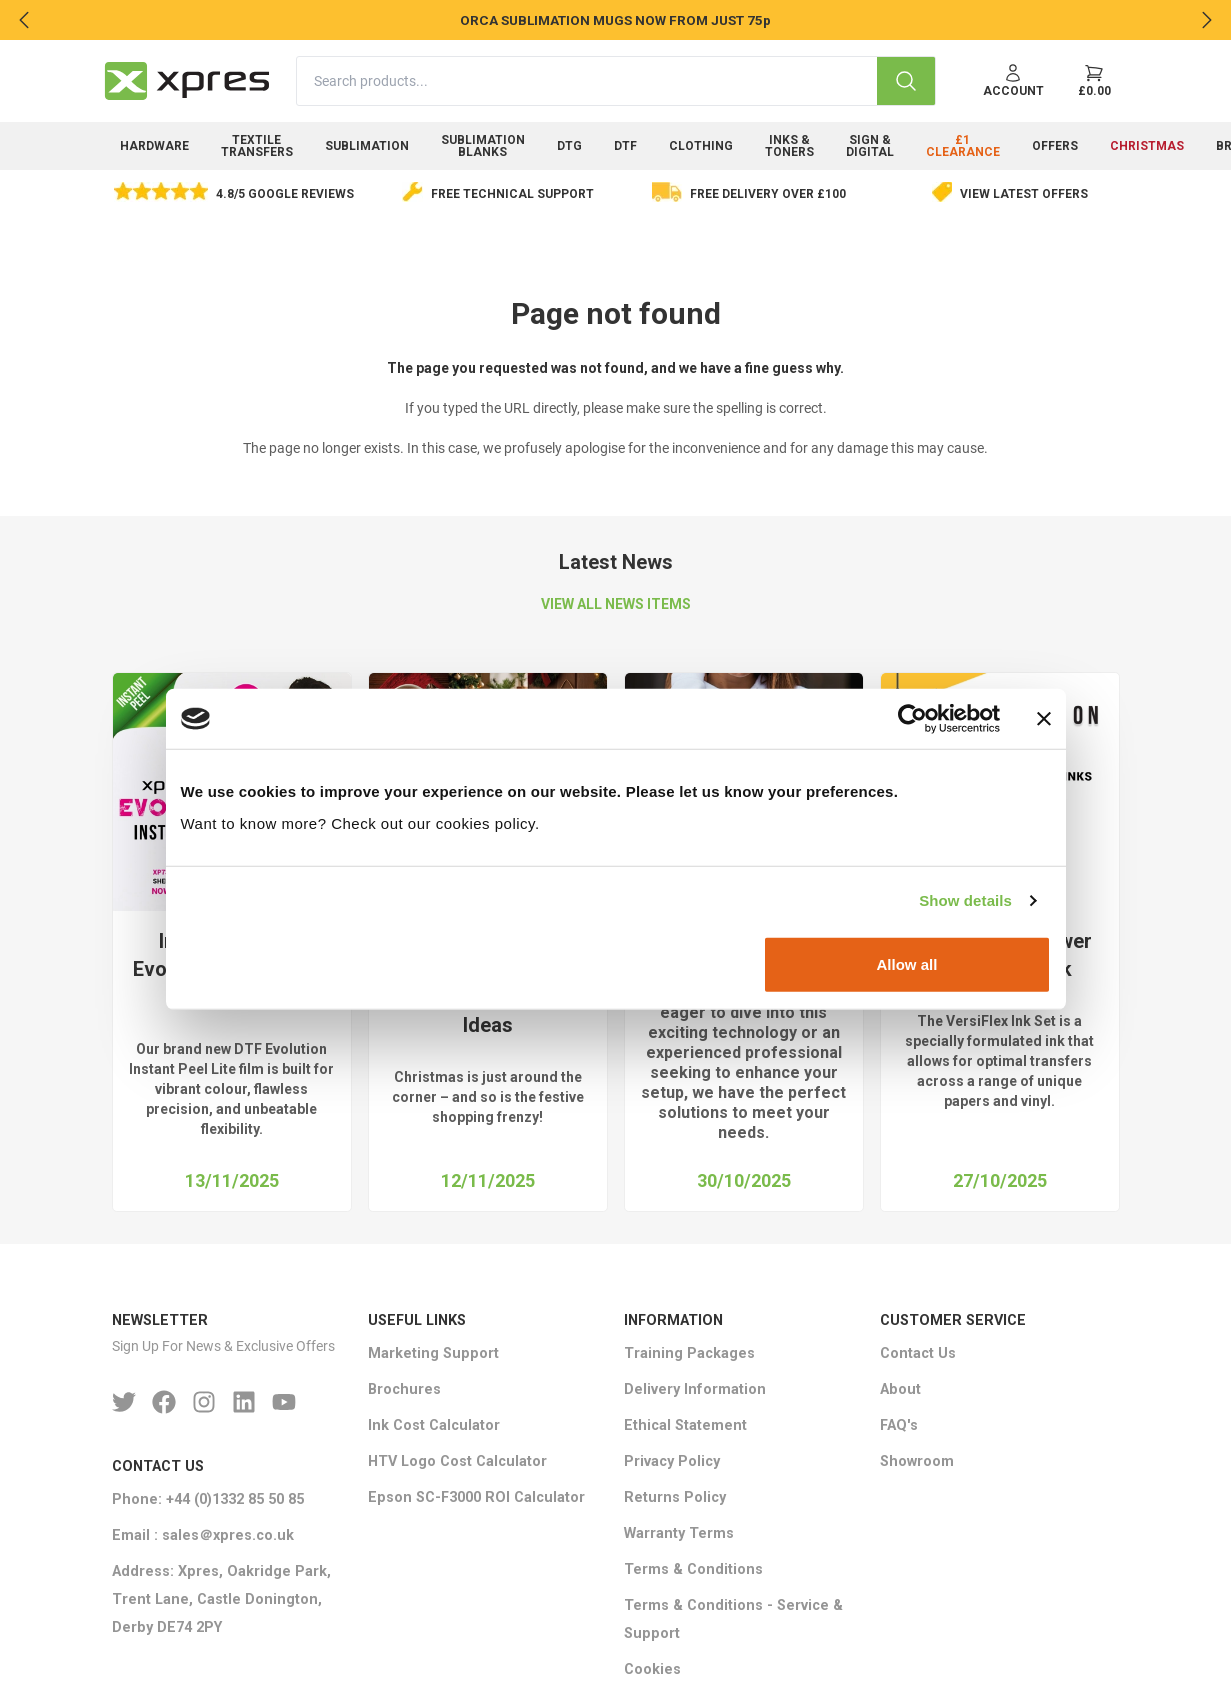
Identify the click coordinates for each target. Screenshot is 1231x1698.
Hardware (154, 146)
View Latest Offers (1024, 194)
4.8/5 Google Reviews (285, 194)
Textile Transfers (257, 146)
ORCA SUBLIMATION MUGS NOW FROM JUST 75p (615, 20)
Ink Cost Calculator (434, 1425)
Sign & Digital (870, 146)
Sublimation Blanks (483, 146)
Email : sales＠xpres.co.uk (203, 1535)
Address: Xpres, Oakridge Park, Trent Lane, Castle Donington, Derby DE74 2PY (221, 1599)
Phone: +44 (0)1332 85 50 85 (208, 1499)
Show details (965, 900)
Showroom (917, 1461)
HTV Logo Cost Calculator (457, 1461)
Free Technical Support (512, 194)
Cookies (652, 1669)
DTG (569, 146)
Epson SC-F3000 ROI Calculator (476, 1497)
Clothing (701, 146)
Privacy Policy (672, 1461)
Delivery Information (695, 1389)
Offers (1055, 146)
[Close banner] (1044, 719)
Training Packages (689, 1353)
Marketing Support (433, 1353)
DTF (625, 146)
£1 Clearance (963, 146)
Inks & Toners (789, 146)
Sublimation (367, 146)
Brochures (404, 1389)
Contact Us (918, 1353)
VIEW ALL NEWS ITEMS (616, 604)
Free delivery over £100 (768, 194)
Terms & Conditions (693, 1569)
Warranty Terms (679, 1533)
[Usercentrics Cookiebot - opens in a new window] (912, 719)
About (900, 1389)
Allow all (907, 963)
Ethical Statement (685, 1425)
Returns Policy (675, 1497)
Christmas (1147, 146)
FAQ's (899, 1425)
